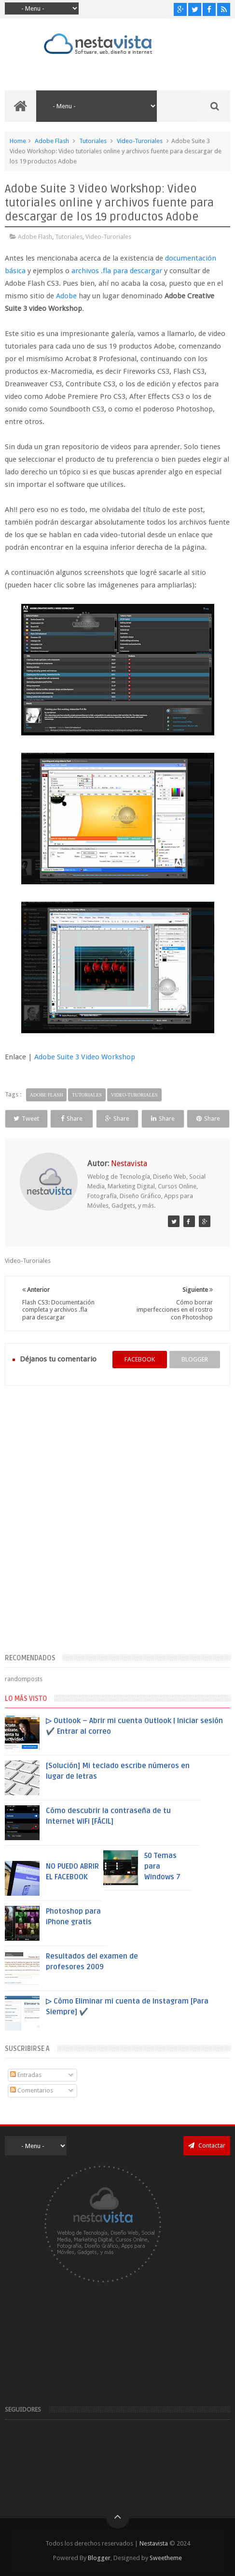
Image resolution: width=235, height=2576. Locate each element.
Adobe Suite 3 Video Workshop (84, 1057)
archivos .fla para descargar (116, 270)
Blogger (99, 2557)
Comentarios (31, 2090)
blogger (194, 1359)
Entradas (25, 2074)
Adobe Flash (52, 141)
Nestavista (153, 2543)
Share (72, 1118)
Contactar (206, 2145)
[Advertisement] (117, 1525)
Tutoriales (93, 141)
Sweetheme (166, 2557)
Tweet (26, 1118)
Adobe (66, 296)
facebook (139, 1359)
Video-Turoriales (140, 141)
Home (18, 141)
